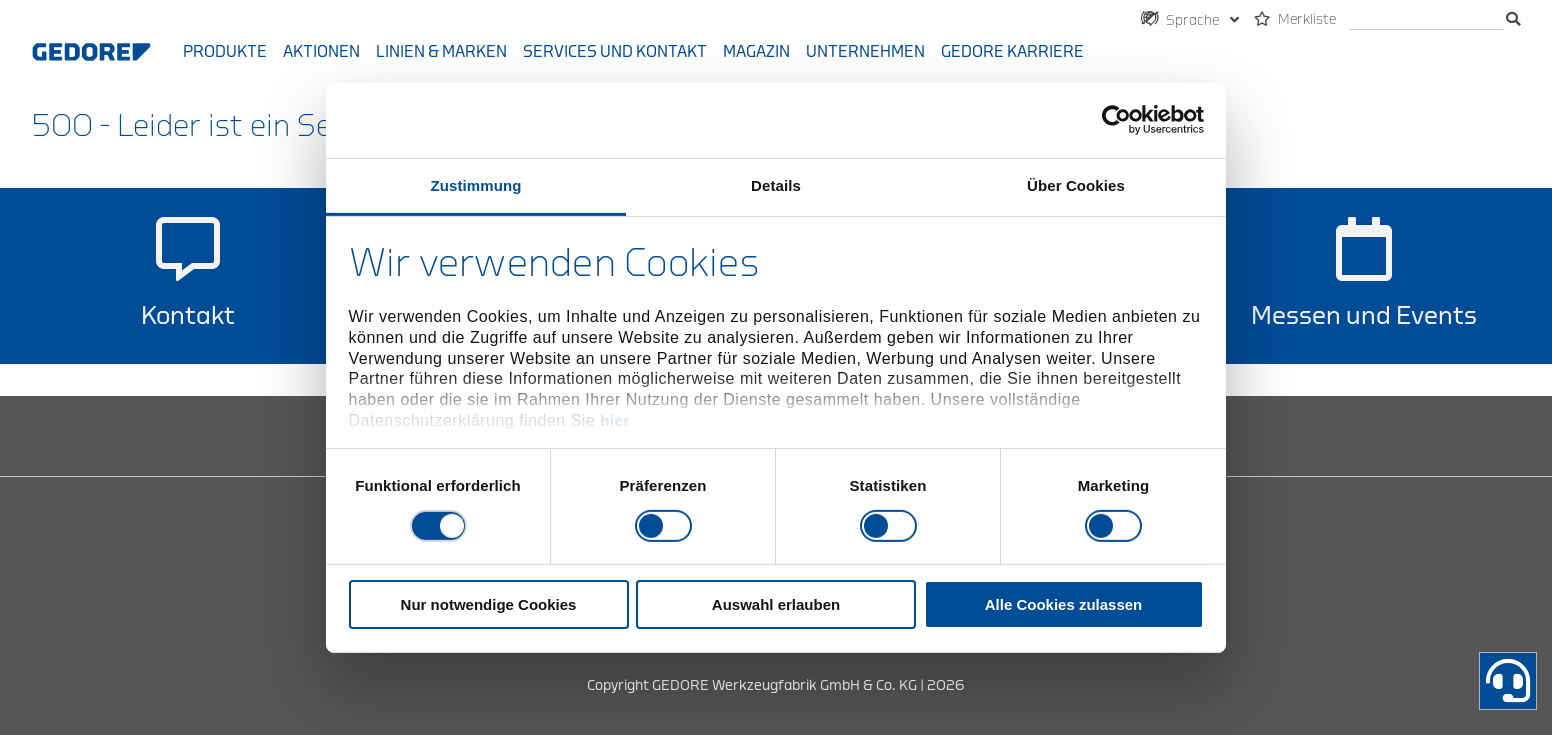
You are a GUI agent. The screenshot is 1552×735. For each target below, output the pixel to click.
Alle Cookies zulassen (1064, 604)
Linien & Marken (441, 52)
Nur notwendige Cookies (489, 604)
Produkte (225, 52)
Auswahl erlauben (776, 604)
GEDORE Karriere (1012, 52)
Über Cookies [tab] (1076, 184)
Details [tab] (776, 184)
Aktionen (321, 52)
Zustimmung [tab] (476, 184)
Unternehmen (865, 52)
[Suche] (1426, 20)
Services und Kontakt (615, 52)
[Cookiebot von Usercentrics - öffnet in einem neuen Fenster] (1116, 120)
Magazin (756, 52)
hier (615, 420)
